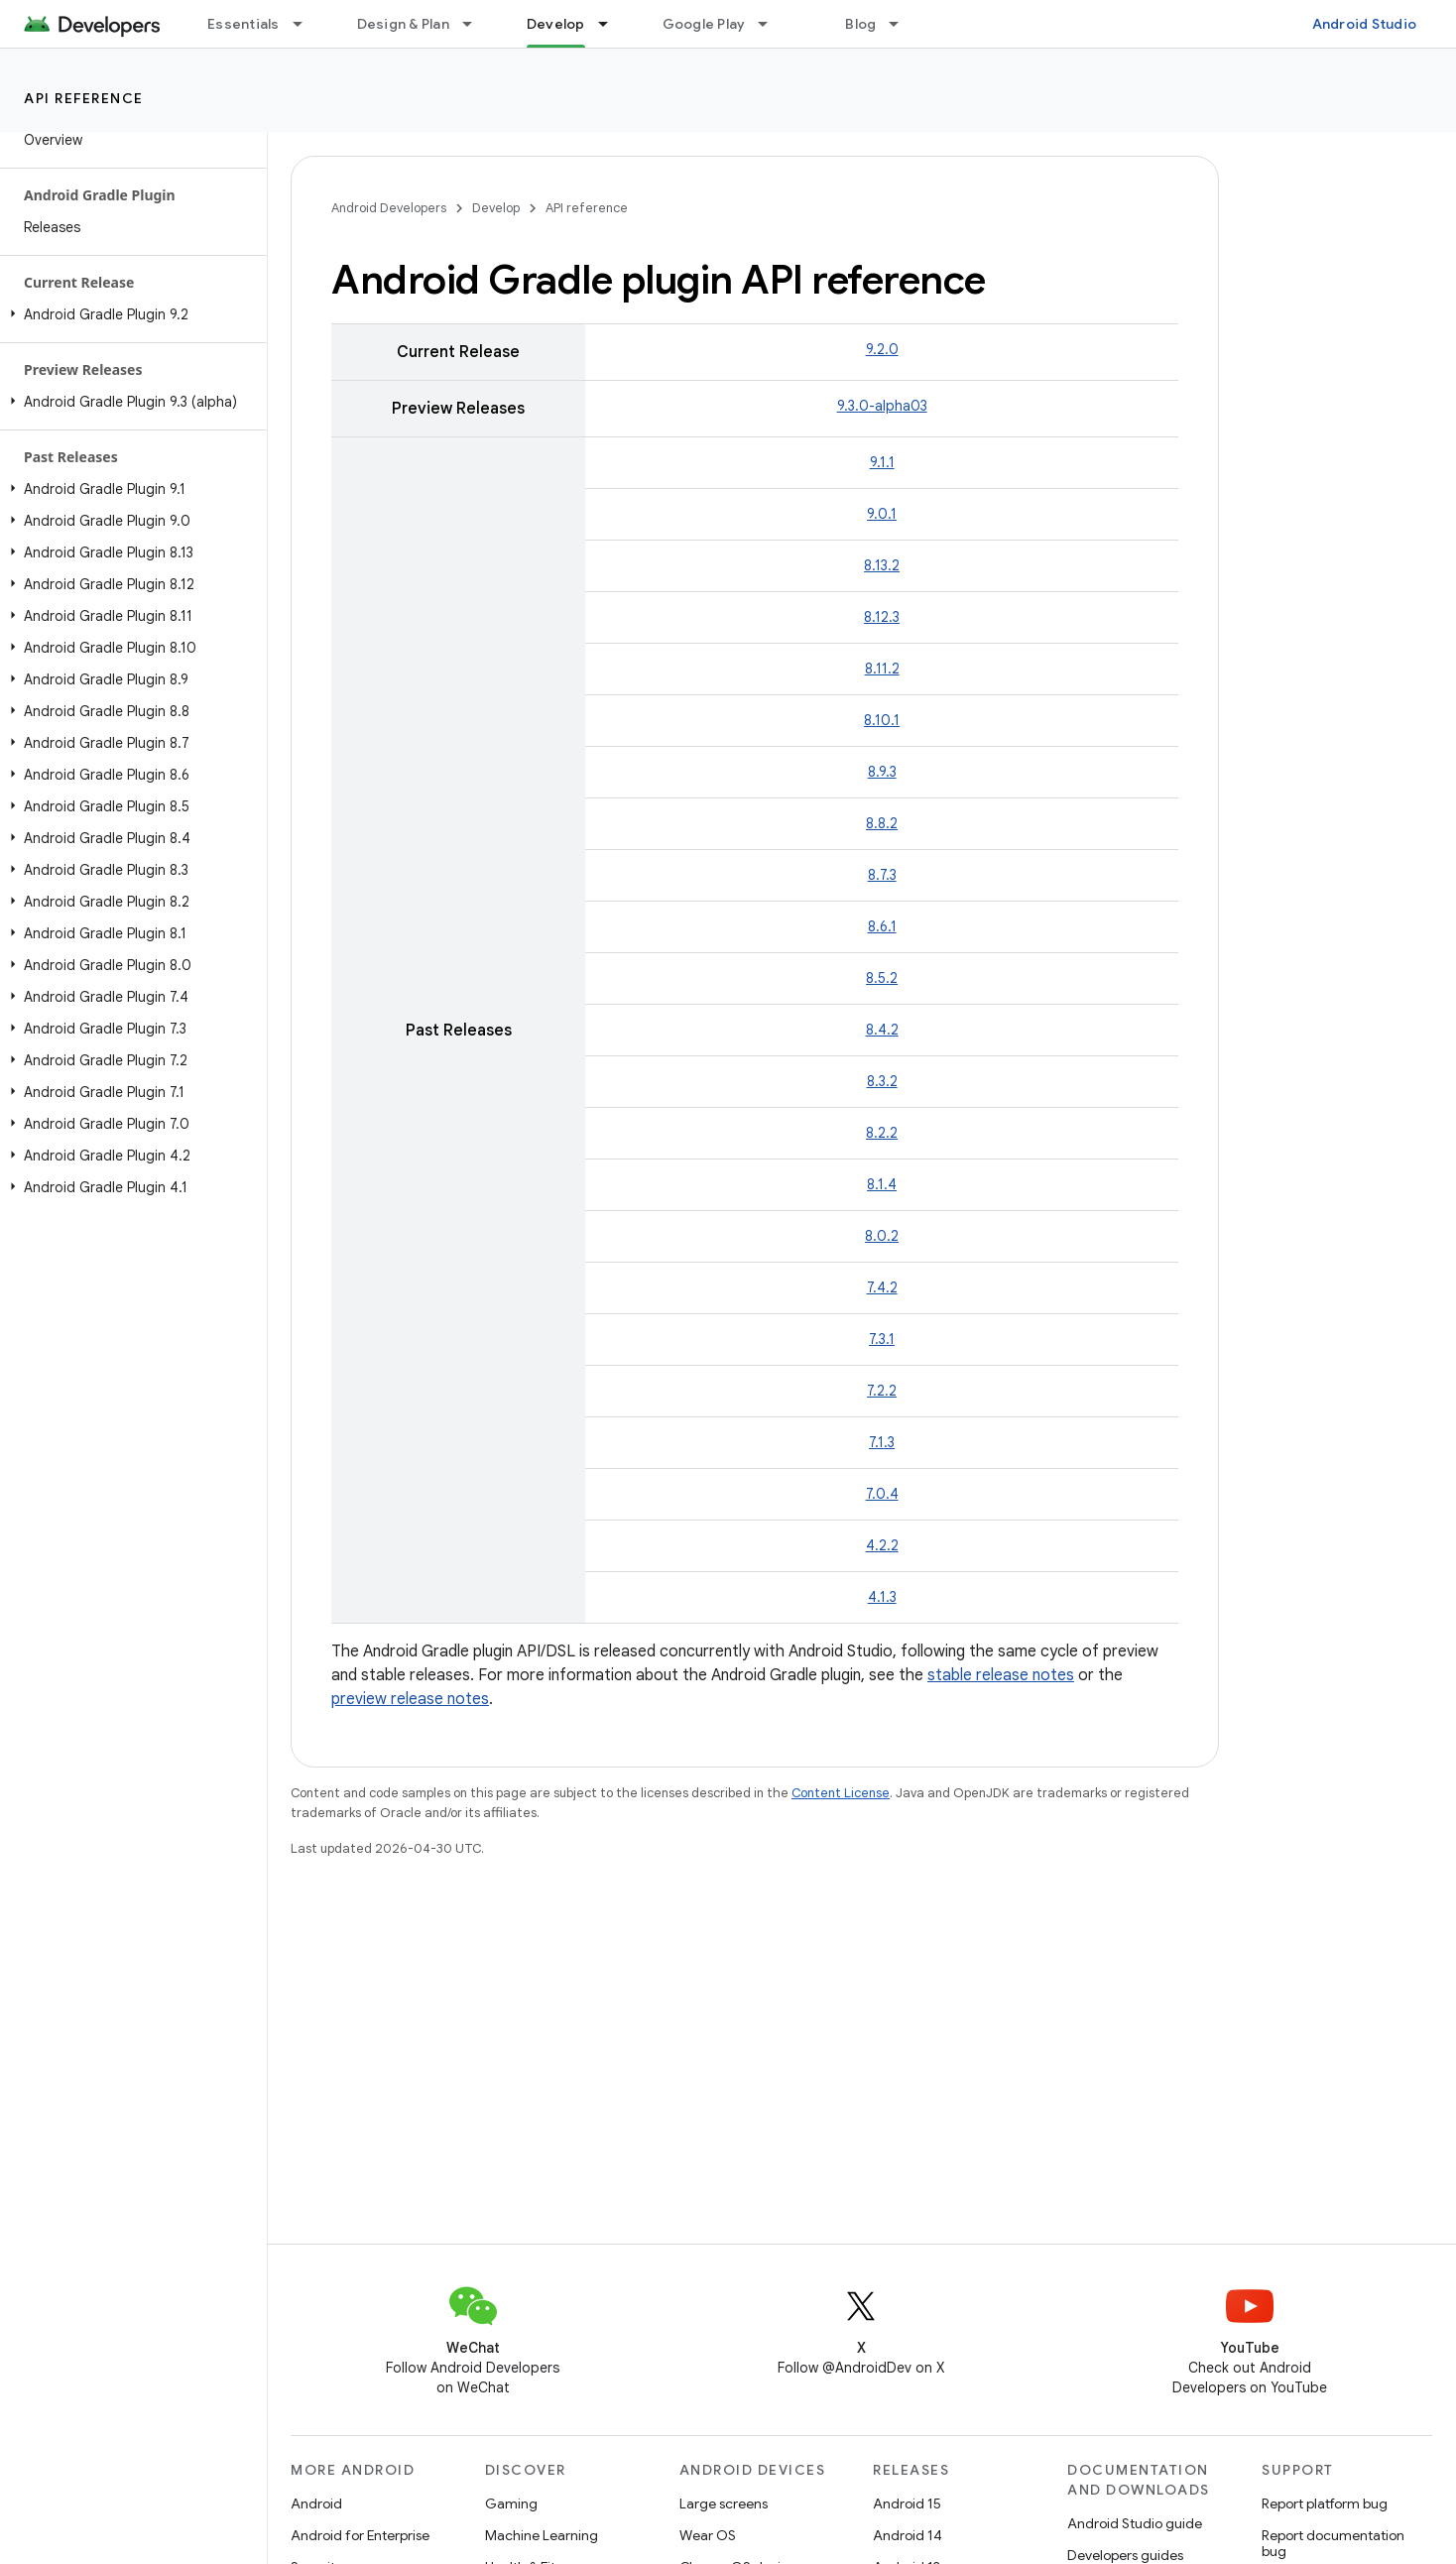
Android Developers (388, 207)
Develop (496, 207)
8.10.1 (882, 720)
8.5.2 (882, 978)
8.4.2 (882, 1029)
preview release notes (410, 1699)
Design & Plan (403, 24)
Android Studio (1364, 24)
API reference (84, 98)
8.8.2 (882, 823)
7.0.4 (882, 1494)
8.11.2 (882, 668)
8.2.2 (882, 1133)
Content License (840, 1792)
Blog (860, 24)
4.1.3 (882, 1597)
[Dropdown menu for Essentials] (306, 24)
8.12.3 (882, 617)
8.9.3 (882, 772)
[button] (129, 314)
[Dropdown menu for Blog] (902, 24)
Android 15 (907, 2503)
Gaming (511, 2503)
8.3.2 (882, 1081)
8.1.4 (882, 1184)
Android (316, 2503)
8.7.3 (882, 875)
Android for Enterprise (360, 2535)
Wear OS (707, 2535)
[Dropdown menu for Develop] (612, 24)
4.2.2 (882, 1545)
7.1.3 (882, 1442)
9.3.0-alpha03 (882, 406)
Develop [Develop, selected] (556, 24)
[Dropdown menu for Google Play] (771, 24)
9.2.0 (882, 349)
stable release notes (1000, 1675)
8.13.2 (882, 565)
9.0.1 (882, 514)
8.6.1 (882, 926)
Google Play (704, 24)
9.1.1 (882, 462)
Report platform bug (1325, 2503)
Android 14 (907, 2535)
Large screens (723, 2503)
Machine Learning (541, 2535)
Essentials (243, 24)
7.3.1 (882, 1339)
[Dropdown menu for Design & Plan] (476, 24)
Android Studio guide (1134, 2523)
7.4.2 (882, 1287)
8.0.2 (882, 1236)
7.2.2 (882, 1391)
